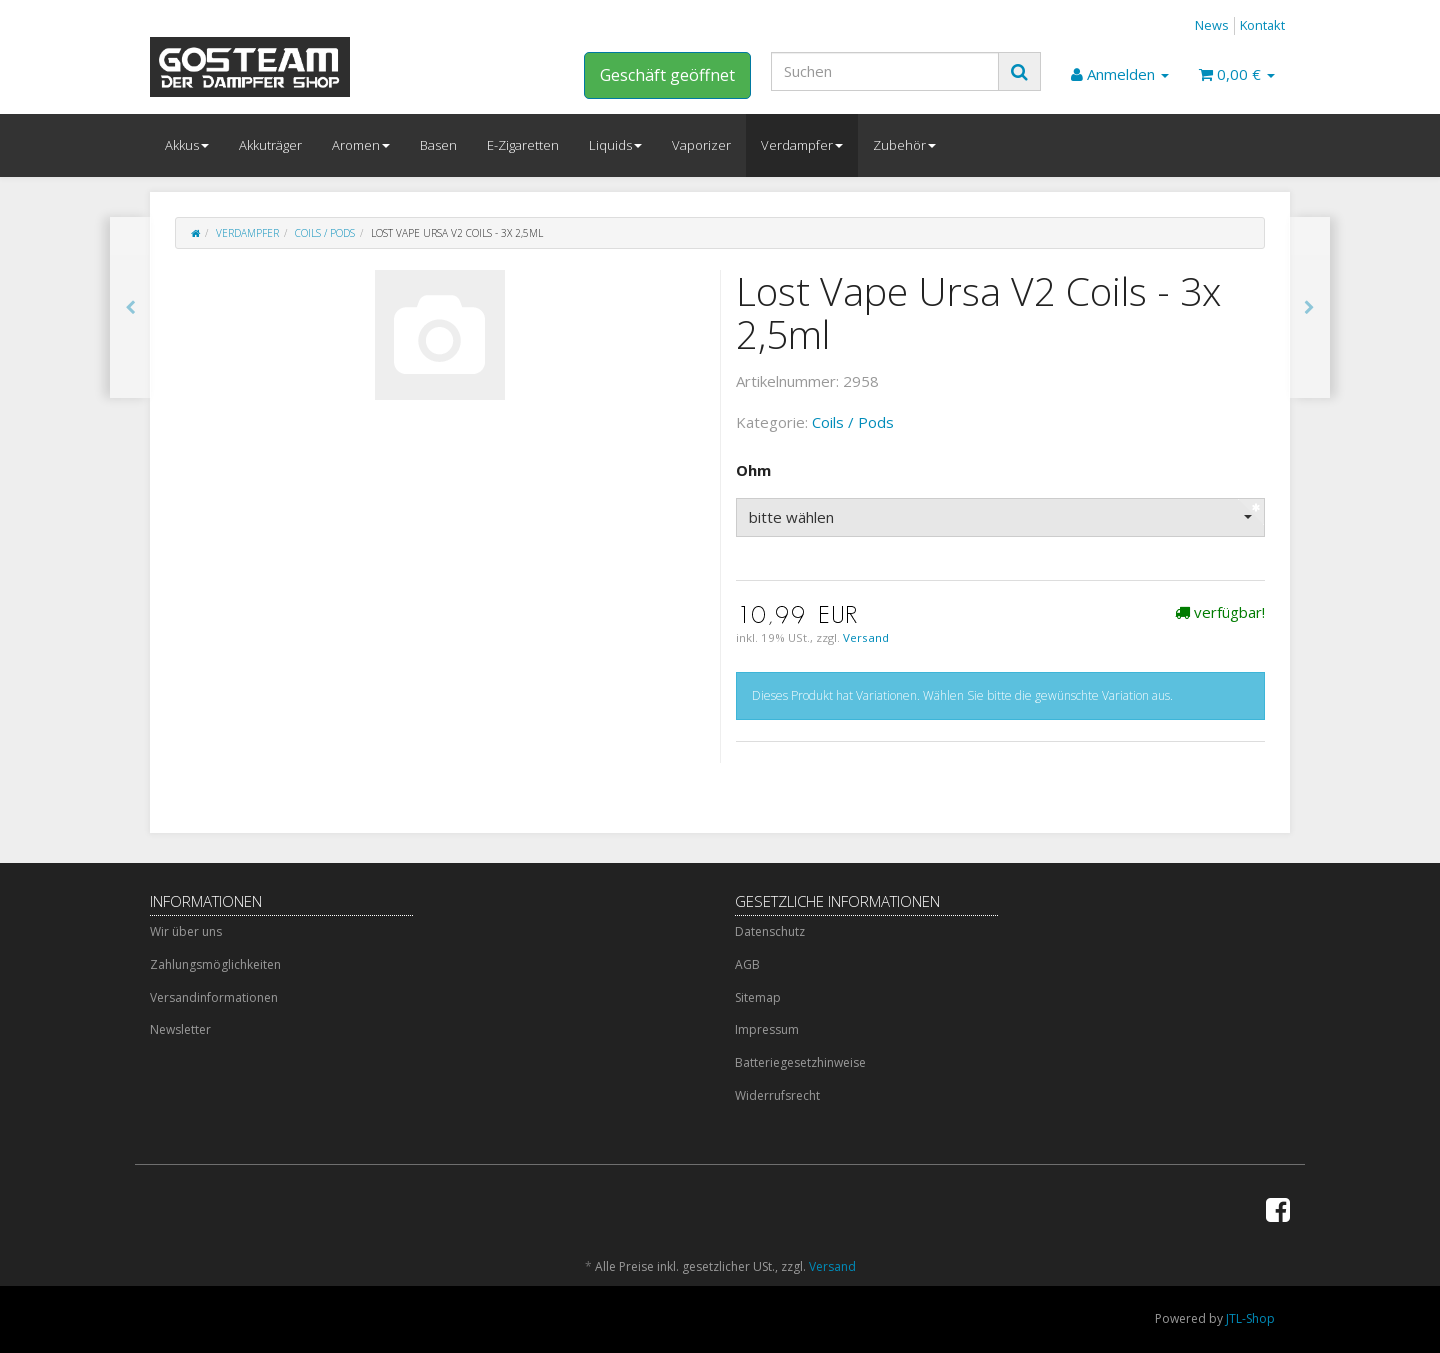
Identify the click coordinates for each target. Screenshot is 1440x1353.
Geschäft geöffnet (667, 75)
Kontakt (1262, 25)
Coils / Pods (325, 233)
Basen (438, 145)
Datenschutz (770, 931)
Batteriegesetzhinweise (800, 1062)
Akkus (187, 145)
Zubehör (904, 145)
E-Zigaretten (523, 145)
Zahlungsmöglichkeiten (215, 964)
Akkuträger (270, 145)
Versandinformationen (214, 997)
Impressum (767, 1029)
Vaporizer (701, 145)
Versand (866, 637)
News (1212, 25)
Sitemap (758, 997)
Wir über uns (186, 931)
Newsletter (180, 1029)
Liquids (615, 145)
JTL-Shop (1250, 1318)
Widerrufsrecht (777, 1095)
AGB (747, 964)
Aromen (361, 145)
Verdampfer (802, 145)
